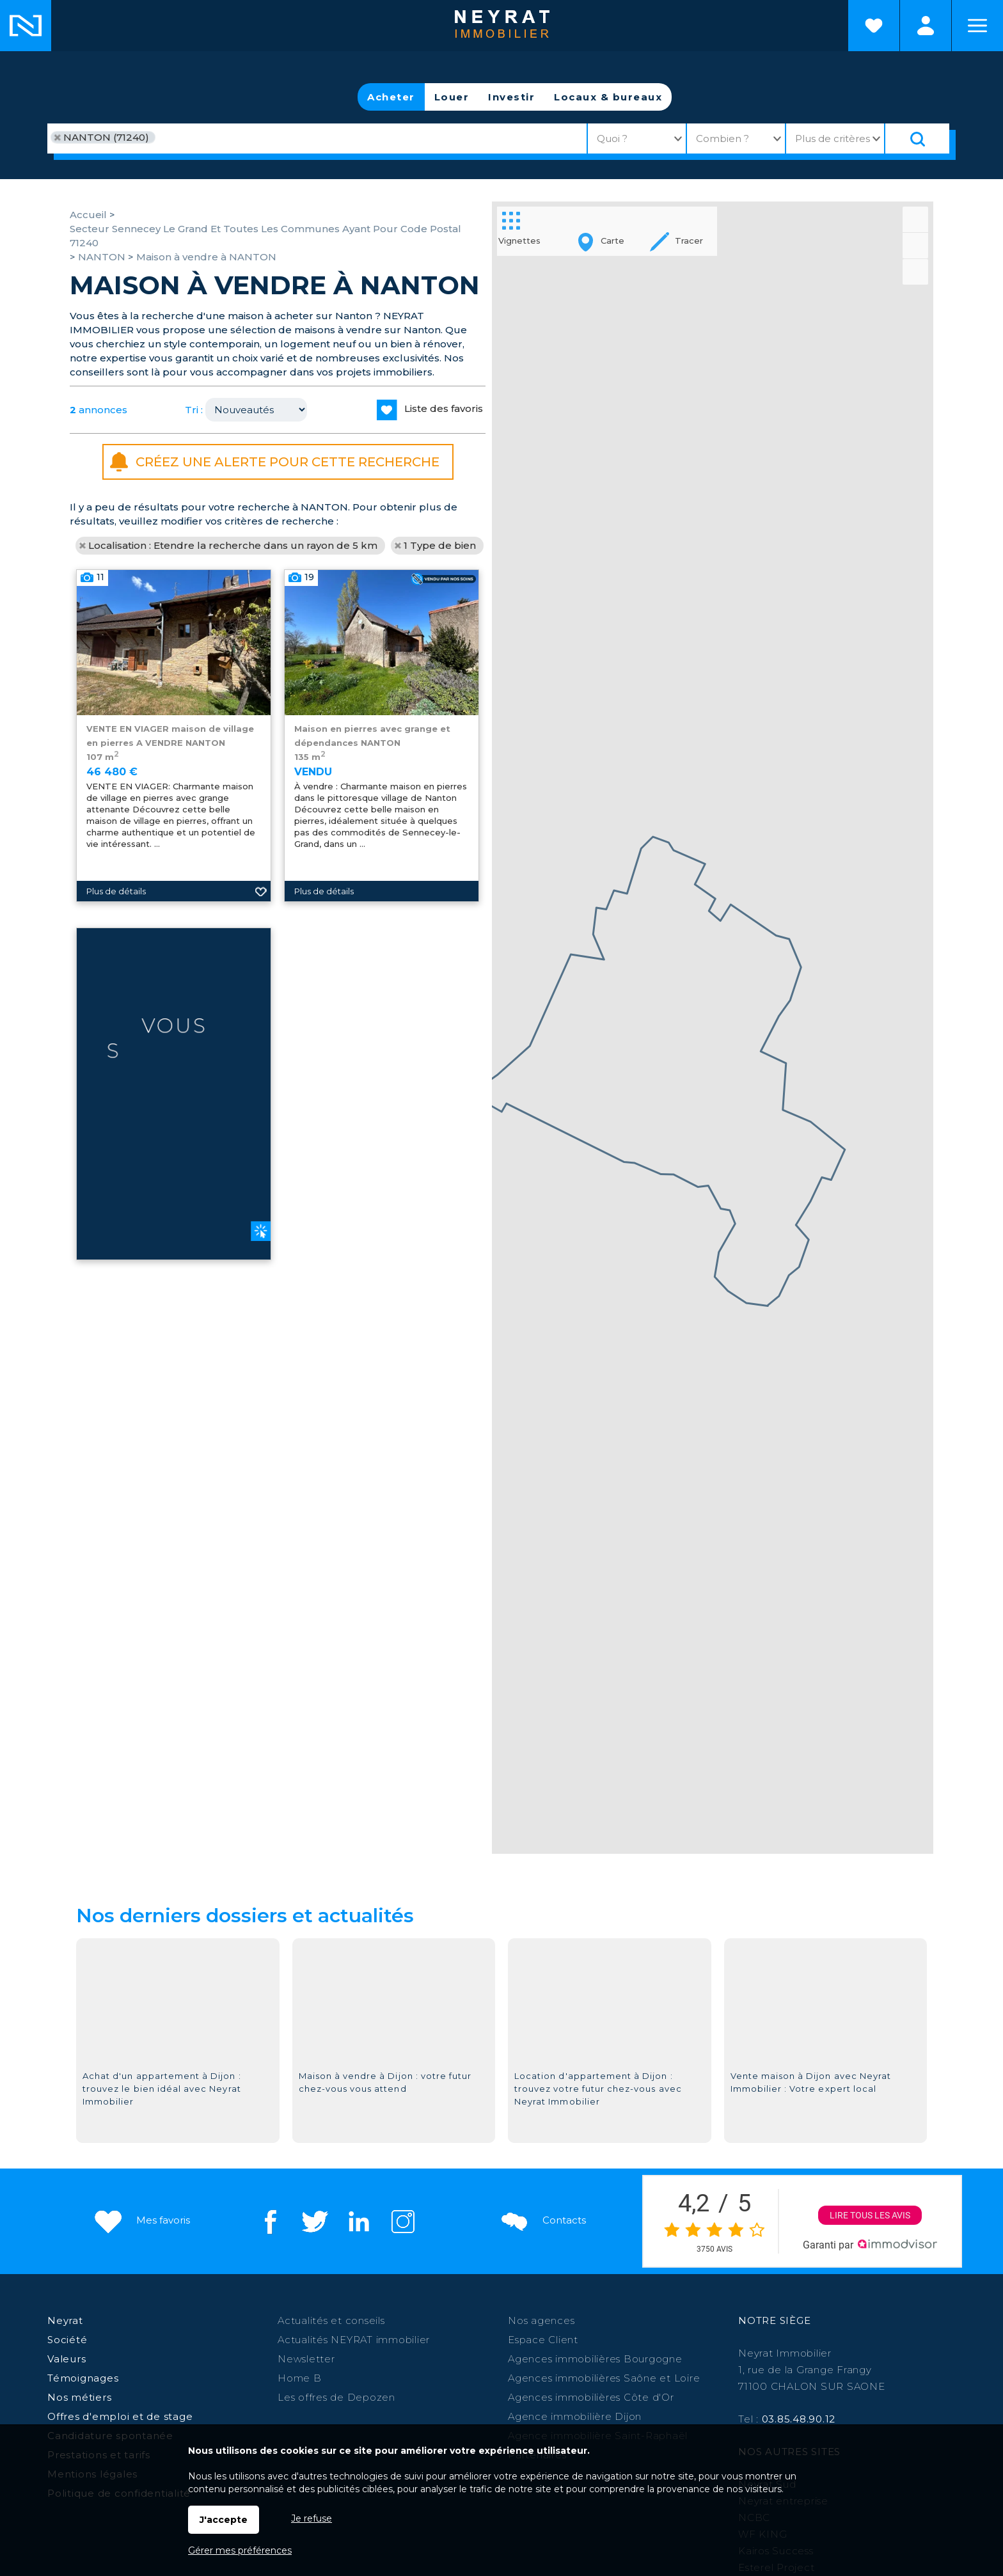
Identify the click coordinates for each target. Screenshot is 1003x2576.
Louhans (821, 2336)
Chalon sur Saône (245, 2336)
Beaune (348, 2336)
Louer (452, 97)
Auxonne (545, 2336)
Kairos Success (776, 2254)
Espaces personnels (925, 25)
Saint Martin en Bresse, (737, 2336)
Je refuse (311, 2518)
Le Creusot (645, 2336)
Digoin (864, 2336)
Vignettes (519, 227)
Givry (505, 2336)
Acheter (391, 97)
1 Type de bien (440, 545)
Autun (473, 2336)
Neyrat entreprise (783, 2204)
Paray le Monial (413, 2336)
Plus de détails (324, 1050)
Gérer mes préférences (240, 2550)
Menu (977, 25)
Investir (511, 97)
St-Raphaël (186, 2352)
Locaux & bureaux (608, 97)
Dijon (309, 2336)
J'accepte (224, 2519)
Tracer (675, 242)
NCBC (754, 2221)
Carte (598, 242)
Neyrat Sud (767, 2187)
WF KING (762, 2237)
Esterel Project (776, 2270)
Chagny (593, 2336)
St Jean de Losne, (267, 2352)
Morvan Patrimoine (787, 2287)
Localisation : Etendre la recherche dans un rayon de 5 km (232, 545)
